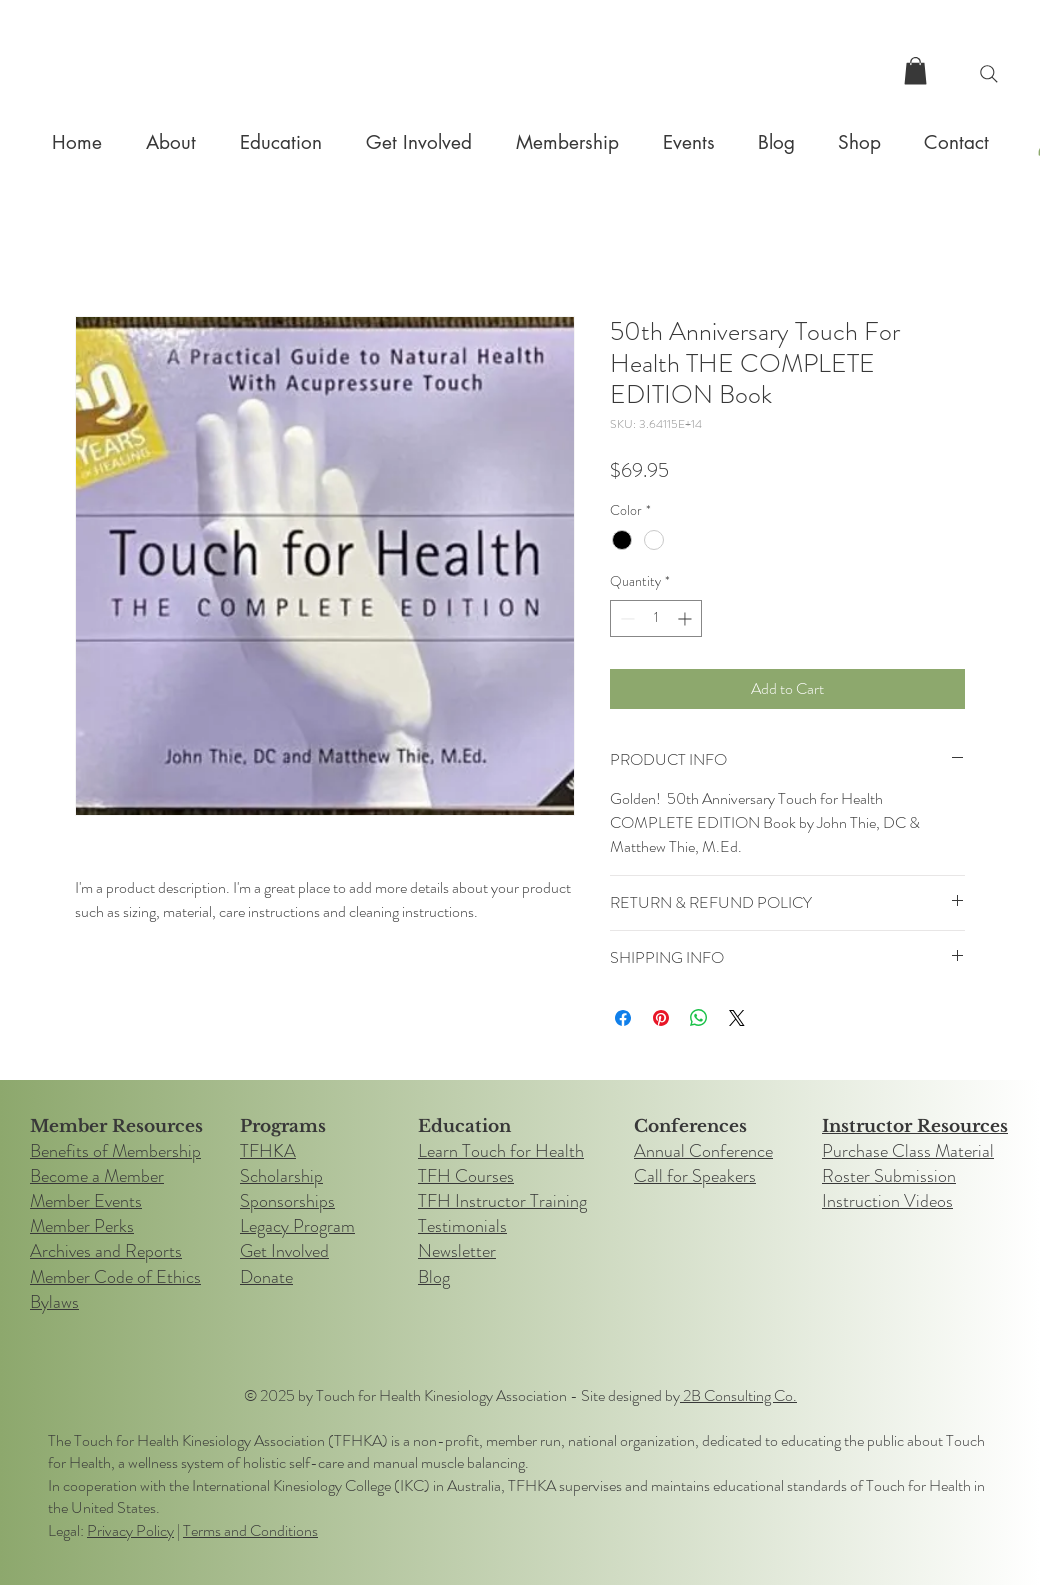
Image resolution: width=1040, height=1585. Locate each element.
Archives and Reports (106, 1251)
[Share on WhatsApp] (699, 1018)
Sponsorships (287, 1201)
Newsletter (457, 1251)
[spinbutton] (656, 618)
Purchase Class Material (908, 1151)
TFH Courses (466, 1176)
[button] (915, 70)
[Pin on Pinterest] (661, 1018)
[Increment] (686, 618)
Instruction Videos (887, 1201)
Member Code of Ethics (115, 1277)
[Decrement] (625, 618)
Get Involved (284, 1251)
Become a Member (97, 1176)
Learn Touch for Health (501, 1151)
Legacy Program (297, 1226)
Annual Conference (703, 1151)
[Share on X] (737, 1018)
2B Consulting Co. (738, 1395)
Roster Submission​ (889, 1176)
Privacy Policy (130, 1530)
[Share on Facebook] (623, 1018)
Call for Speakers (695, 1176)
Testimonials (462, 1226)
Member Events (86, 1201)
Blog (434, 1277)
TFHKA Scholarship (281, 1163)
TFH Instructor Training (502, 1201)
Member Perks (82, 1226)
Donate (266, 1277)
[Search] (989, 74)
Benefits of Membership (115, 1151)
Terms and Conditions (250, 1530)
